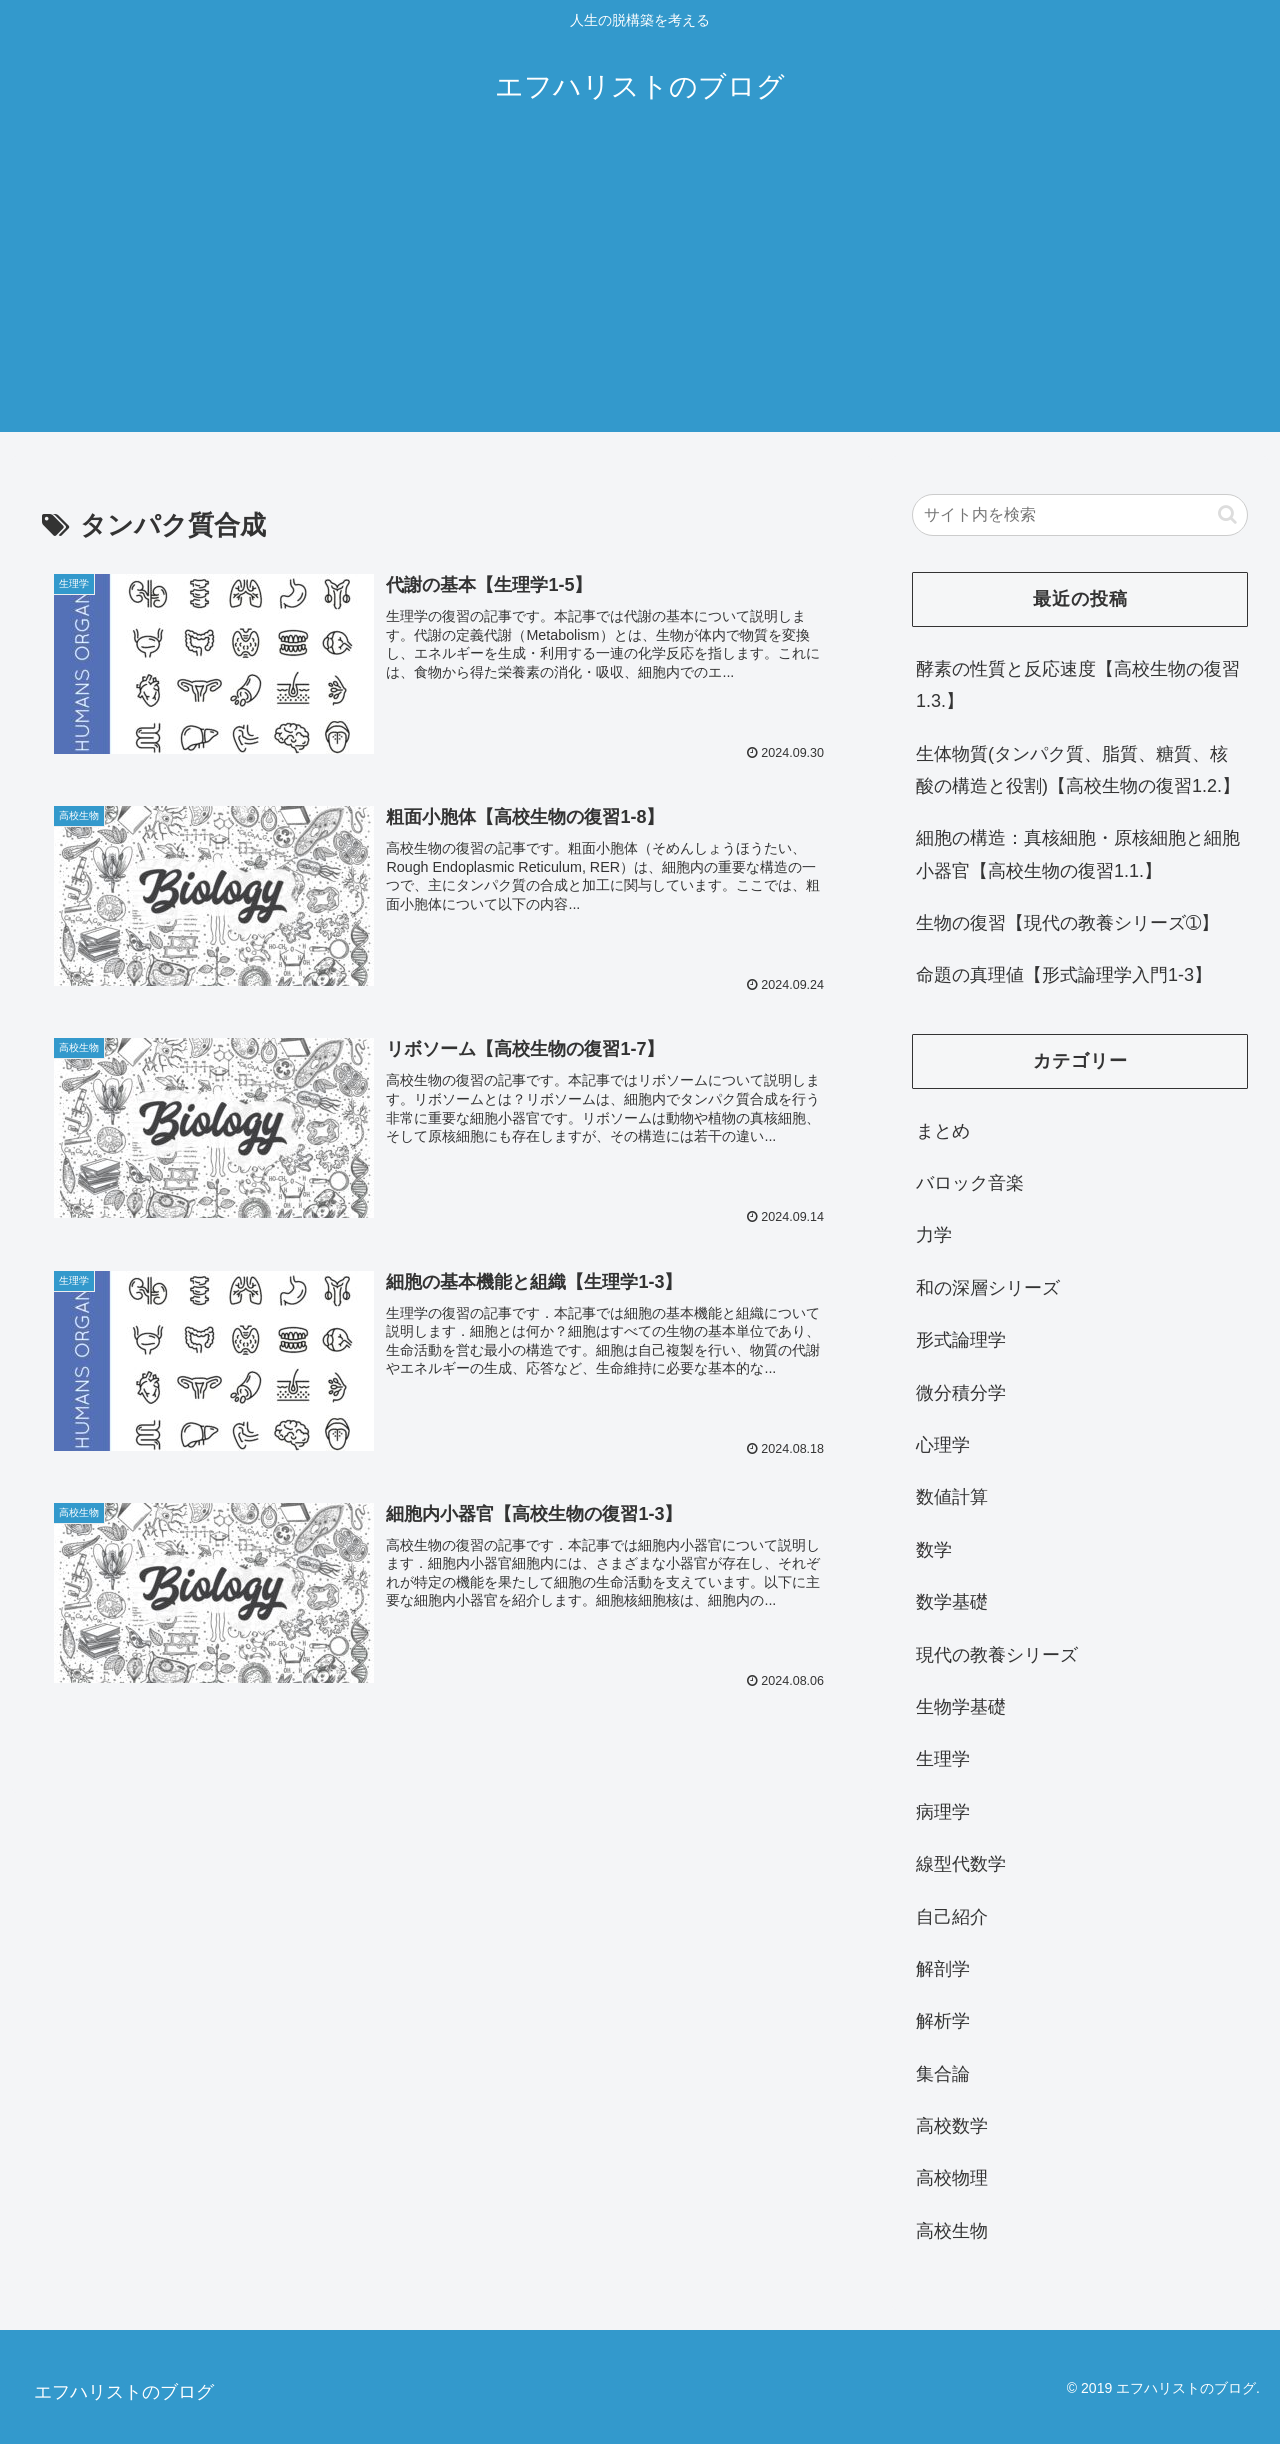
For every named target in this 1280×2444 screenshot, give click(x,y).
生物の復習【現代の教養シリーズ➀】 (1067, 923)
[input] (1080, 515)
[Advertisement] (640, 292)
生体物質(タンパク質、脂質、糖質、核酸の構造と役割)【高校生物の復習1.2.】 (1078, 770)
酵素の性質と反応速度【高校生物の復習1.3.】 (1078, 685)
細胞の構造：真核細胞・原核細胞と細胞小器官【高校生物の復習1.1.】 (1078, 854)
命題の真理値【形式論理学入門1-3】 (1064, 975)
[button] (1227, 514)
